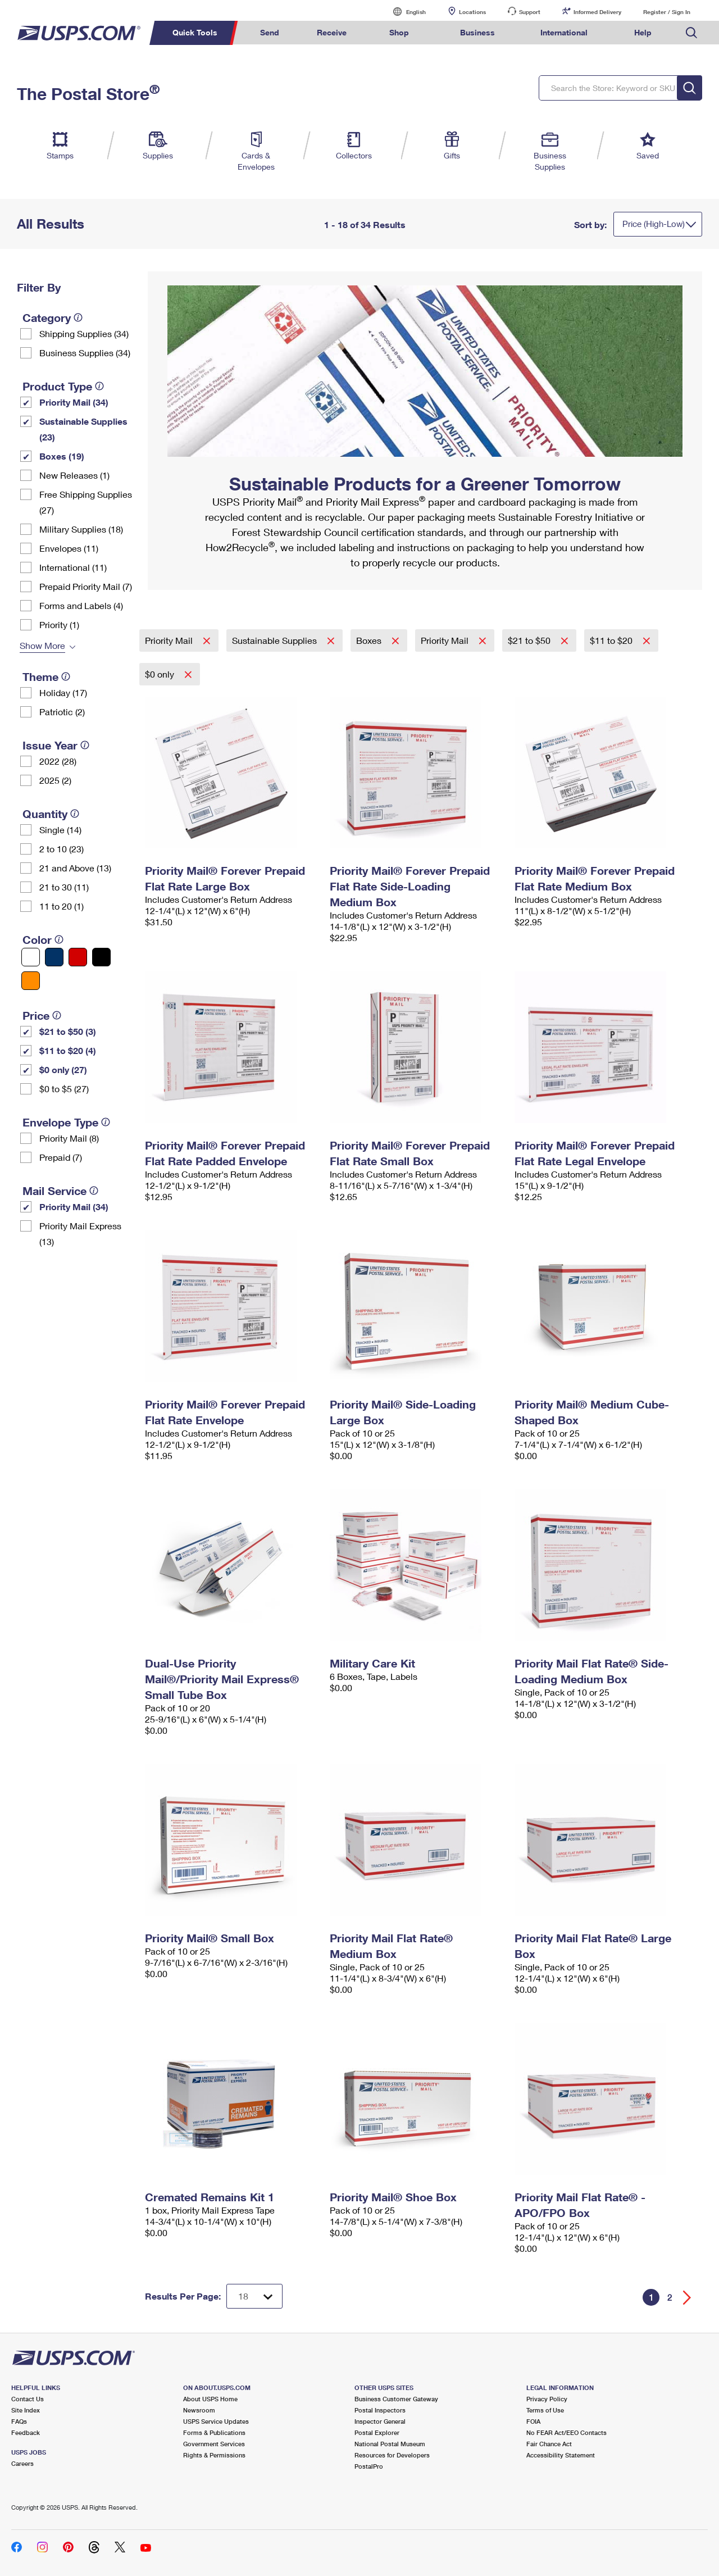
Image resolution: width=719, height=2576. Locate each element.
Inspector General (380, 2421)
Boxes (370, 640)
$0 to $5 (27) (64, 1088)
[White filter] (30, 957)
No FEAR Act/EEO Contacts (566, 2432)
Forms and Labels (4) (81, 605)
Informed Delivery (597, 11)
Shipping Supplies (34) (84, 333)
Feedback (25, 2432)
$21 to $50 (530, 640)
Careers (22, 2463)
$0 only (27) (63, 1069)
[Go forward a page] (687, 2298)
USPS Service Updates (216, 2421)
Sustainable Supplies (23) (83, 429)
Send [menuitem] (269, 32)
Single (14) (60, 829)
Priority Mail (170, 640)
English (404, 11)
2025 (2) (55, 780)
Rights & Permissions (214, 2455)
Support (529, 11)
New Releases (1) (74, 475)
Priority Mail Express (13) (80, 1233)
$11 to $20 (612, 640)
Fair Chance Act (549, 2443)
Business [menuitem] (477, 32)
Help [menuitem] (643, 32)
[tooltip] (78, 317)
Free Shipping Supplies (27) (85, 502)
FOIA (533, 2421)
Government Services (214, 2443)
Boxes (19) (61, 456)
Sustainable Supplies (275, 640)
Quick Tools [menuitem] (194, 32)
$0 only (160, 674)
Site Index (25, 2410)
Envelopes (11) (68, 548)
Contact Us (27, 2398)
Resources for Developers (392, 2455)
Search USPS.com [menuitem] (691, 33)
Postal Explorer (376, 2432)
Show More (42, 645)
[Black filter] (101, 957)
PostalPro (368, 2466)
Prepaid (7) (60, 1157)
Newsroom (199, 2410)
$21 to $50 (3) (67, 1031)
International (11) (73, 567)
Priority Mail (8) (69, 1138)
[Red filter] (78, 957)
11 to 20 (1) (61, 906)
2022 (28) (57, 761)
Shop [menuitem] (399, 32)
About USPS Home (210, 2398)
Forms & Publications (214, 2432)
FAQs (19, 2421)
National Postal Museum (389, 2443)
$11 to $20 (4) (67, 1050)
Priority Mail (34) (73, 402)
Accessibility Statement (560, 2455)
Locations (472, 11)
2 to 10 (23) (61, 848)
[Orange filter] (30, 980)
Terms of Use (545, 2410)
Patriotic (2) (62, 711)
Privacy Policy (546, 2398)
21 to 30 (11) (64, 887)
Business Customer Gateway (396, 2398)
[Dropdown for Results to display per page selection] (254, 2296)
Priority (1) (59, 624)
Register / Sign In (666, 11)
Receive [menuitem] (332, 32)
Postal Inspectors (380, 2410)
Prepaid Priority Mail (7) (85, 586)
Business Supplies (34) (84, 352)
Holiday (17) (63, 692)
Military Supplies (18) (81, 529)
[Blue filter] (54, 957)
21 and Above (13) (75, 867)
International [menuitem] (564, 32)
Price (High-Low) (653, 224)
